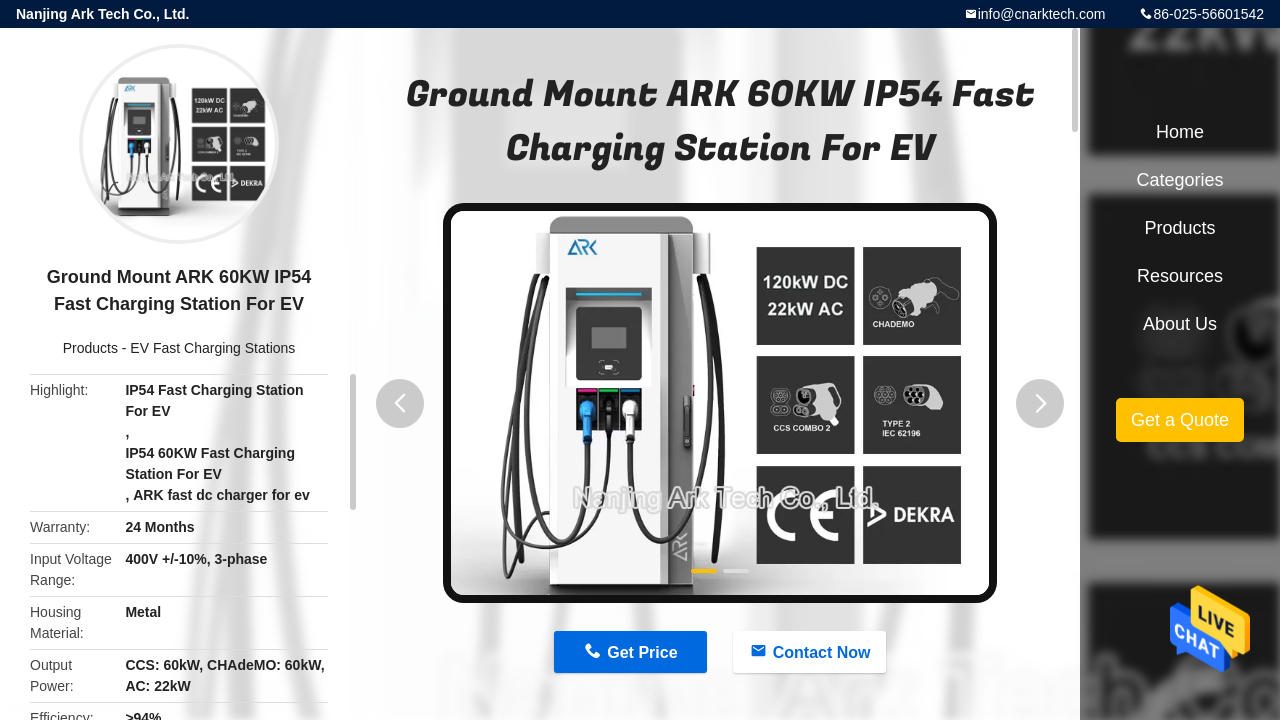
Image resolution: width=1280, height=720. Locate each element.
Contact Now (822, 652)
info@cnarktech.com (1042, 14)
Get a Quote (1180, 420)
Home (1180, 132)
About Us (1180, 324)
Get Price (642, 652)
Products (90, 348)
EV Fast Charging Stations (212, 348)
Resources (1180, 276)
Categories (1179, 180)
